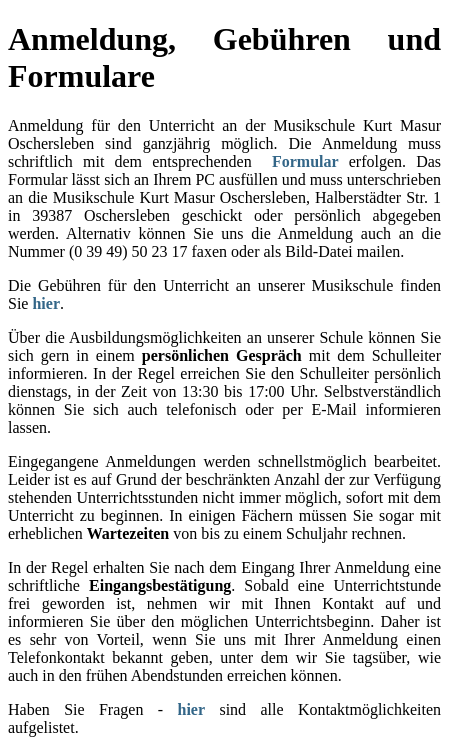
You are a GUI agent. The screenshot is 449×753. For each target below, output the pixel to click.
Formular (305, 161)
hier (46, 303)
